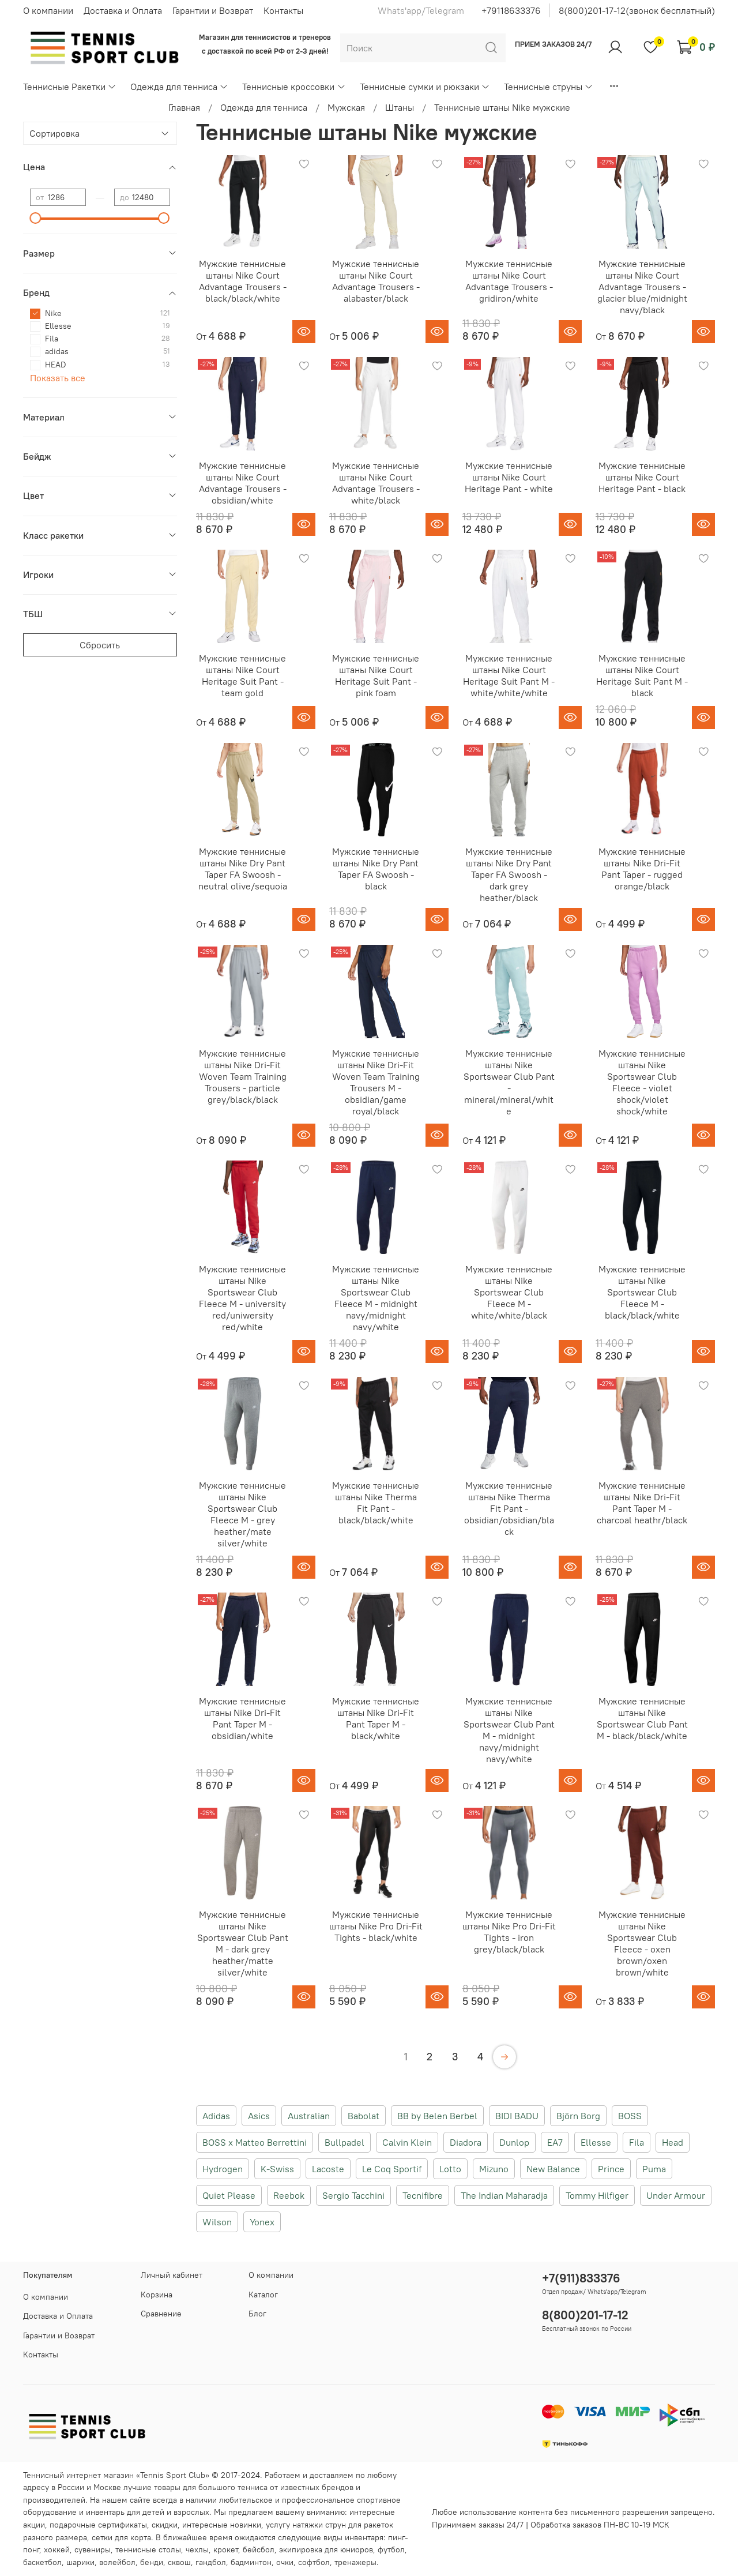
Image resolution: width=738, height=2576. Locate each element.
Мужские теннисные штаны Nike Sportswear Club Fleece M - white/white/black (508, 1292)
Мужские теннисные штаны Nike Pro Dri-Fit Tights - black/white (376, 1926)
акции (34, 2524)
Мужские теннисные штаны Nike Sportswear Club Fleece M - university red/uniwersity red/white (242, 1297)
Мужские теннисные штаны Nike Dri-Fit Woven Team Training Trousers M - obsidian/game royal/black (376, 1082)
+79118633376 (511, 10)
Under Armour (675, 2195)
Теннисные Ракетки (69, 86)
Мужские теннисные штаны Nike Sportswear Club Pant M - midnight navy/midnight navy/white (509, 1729)
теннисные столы (148, 2549)
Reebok (288, 2195)
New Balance (553, 2169)
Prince (611, 2169)
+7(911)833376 (581, 2278)
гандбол (210, 2562)
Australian (309, 2115)
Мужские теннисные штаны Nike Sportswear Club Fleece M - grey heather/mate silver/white (242, 1514)
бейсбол (258, 2549)
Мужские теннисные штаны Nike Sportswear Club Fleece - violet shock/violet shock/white (642, 1082)
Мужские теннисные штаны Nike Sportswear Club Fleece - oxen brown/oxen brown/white (642, 1943)
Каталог (263, 2294)
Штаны (399, 107)
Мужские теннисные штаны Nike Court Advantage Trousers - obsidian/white (243, 483)
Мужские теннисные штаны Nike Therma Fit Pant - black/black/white (375, 1502)
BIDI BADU (517, 2115)
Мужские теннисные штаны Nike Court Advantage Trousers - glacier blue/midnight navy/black (642, 287)
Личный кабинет (171, 2275)
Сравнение (161, 2313)
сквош (179, 2562)
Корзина (156, 2294)
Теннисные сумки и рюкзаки (425, 86)
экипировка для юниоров (326, 2549)
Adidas (216, 2115)
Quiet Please (228, 2195)
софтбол (314, 2562)
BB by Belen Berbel (437, 2115)
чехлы (197, 2549)
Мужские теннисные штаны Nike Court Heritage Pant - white (509, 477)
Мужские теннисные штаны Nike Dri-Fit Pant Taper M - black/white (375, 1718)
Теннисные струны (548, 86)
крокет (225, 2549)
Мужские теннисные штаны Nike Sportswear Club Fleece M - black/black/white (642, 1292)
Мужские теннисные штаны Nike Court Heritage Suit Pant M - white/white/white (509, 675)
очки (284, 2562)
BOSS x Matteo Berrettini (254, 2142)
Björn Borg (578, 2115)
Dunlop (514, 2142)
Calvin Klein (407, 2142)
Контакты (283, 10)
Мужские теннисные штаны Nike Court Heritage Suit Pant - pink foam (375, 675)
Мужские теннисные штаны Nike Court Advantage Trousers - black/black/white (243, 281)
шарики (80, 2562)
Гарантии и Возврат (212, 10)
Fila (636, 2142)
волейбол (117, 2562)
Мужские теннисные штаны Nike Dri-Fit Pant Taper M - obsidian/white (242, 1718)
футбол (391, 2549)
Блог (257, 2313)
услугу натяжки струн (306, 2524)
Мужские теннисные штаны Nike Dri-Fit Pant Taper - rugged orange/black (642, 869)
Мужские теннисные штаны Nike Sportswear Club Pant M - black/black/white (642, 1718)
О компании (48, 10)
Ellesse (596, 2142)
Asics (259, 2115)
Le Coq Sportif (391, 2169)
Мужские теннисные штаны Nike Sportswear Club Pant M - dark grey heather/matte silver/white (242, 1943)
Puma (654, 2169)
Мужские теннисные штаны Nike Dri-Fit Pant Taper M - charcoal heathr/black (642, 1502)
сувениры (92, 2549)
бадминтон (251, 2562)
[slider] (35, 218)
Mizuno (494, 2169)
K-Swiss (277, 2169)
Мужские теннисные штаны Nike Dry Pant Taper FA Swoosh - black (375, 869)
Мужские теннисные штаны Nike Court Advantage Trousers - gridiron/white (509, 281)
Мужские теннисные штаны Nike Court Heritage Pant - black (642, 477)
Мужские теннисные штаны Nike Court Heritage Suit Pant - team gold (242, 675)
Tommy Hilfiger (597, 2195)
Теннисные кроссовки (293, 86)
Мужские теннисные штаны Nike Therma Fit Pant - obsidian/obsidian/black (509, 1508)
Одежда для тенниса (179, 86)
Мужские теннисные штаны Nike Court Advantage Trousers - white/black (376, 483)
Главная (184, 107)
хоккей (57, 2549)
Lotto (450, 2169)
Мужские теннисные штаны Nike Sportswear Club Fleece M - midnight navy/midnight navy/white (375, 1297)
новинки (245, 2524)
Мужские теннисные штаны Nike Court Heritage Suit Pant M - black (642, 675)
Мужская (346, 107)
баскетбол (42, 2562)
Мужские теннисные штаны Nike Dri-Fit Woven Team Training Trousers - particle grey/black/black (243, 1076)
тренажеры (355, 2562)
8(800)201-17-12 (585, 2315)
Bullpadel (344, 2142)
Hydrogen (222, 2169)
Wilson (217, 2222)
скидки (165, 2524)
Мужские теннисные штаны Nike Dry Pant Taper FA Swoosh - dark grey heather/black (508, 874)
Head (672, 2142)
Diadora (465, 2142)
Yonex (262, 2222)
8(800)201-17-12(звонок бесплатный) (637, 10)
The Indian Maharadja (504, 2195)
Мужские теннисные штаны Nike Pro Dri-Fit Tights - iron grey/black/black (509, 1932)
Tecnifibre (422, 2195)
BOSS (630, 2115)
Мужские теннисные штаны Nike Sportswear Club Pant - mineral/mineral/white (509, 1082)
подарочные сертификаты (98, 2524)
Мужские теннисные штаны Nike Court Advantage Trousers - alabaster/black (376, 281)
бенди (151, 2562)
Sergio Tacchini (353, 2195)
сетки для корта (121, 2537)
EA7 (555, 2142)
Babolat (363, 2115)
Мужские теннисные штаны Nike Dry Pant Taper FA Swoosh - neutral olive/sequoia (242, 869)
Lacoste (328, 2169)
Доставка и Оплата (123, 10)
